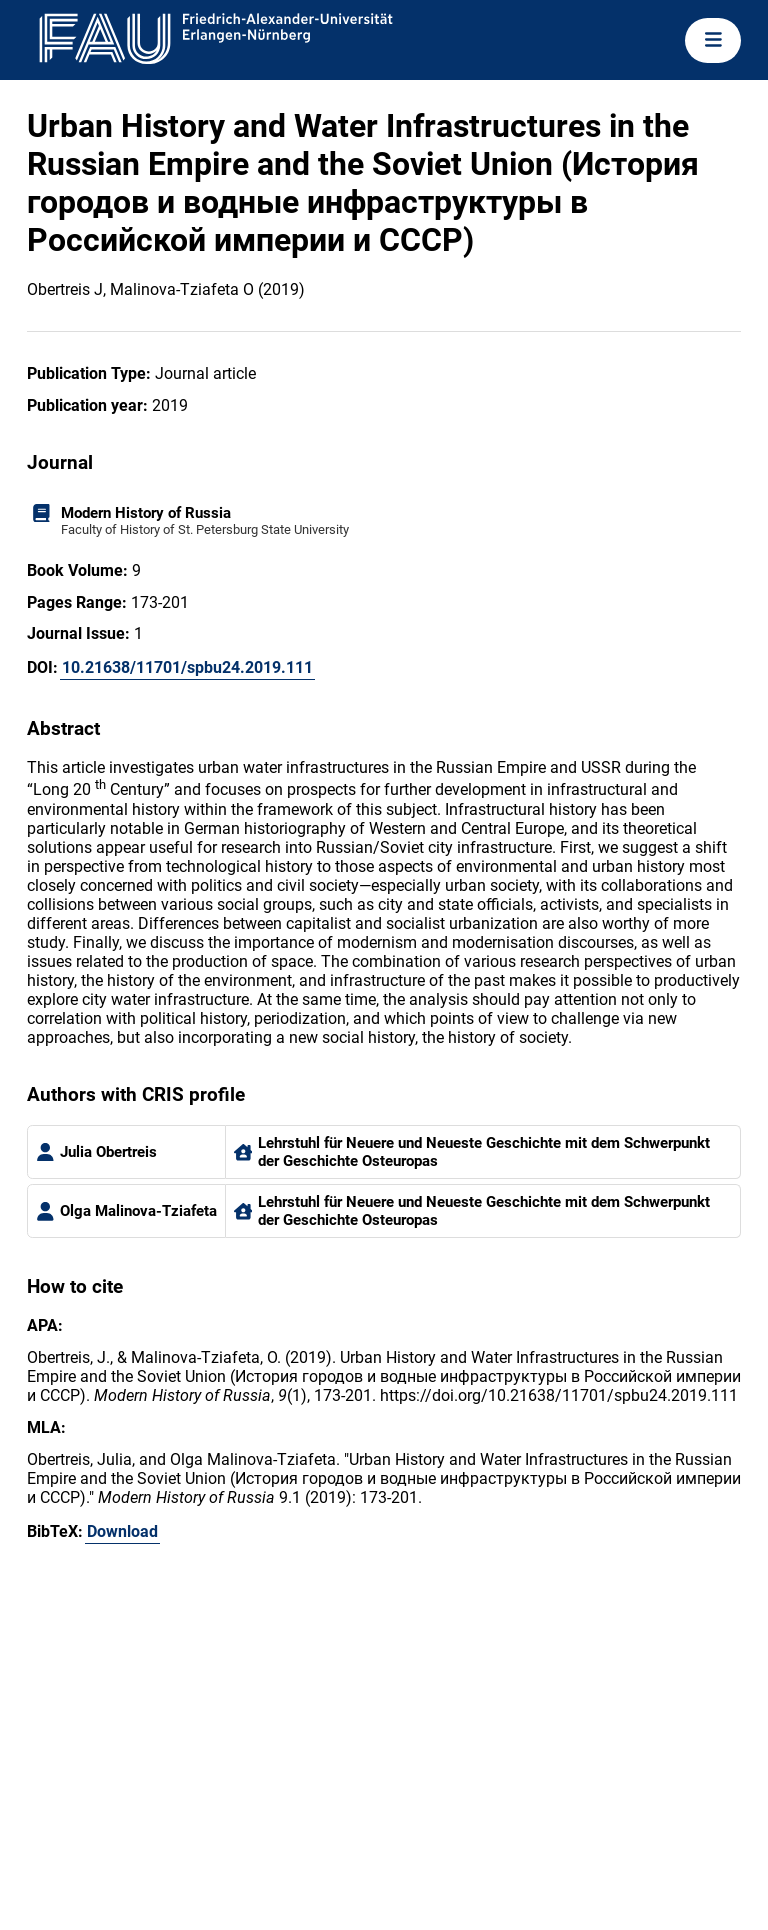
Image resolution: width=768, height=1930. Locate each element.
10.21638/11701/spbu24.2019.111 (187, 667)
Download (122, 1531)
